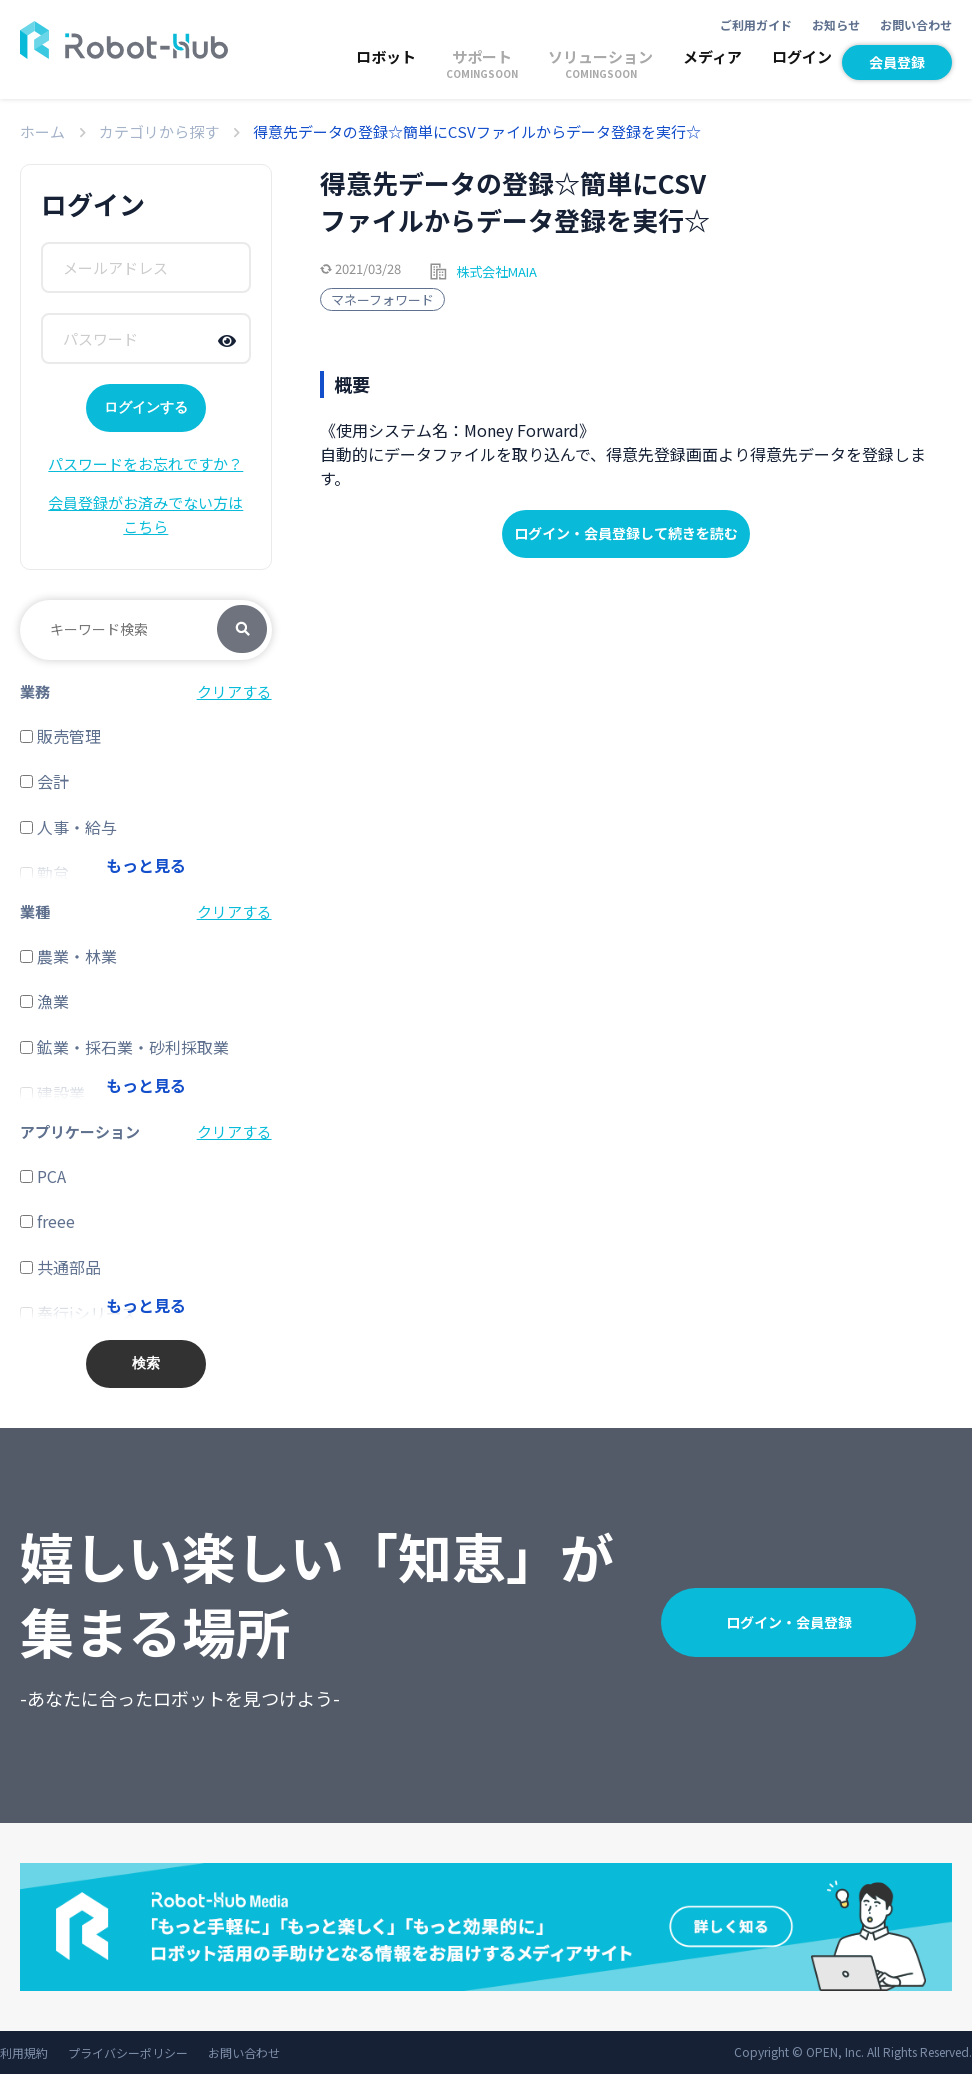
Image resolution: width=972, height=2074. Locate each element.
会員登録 (897, 62)
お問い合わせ (916, 24)
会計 (44, 781)
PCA (43, 1176)
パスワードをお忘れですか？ (145, 463)
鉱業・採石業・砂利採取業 (124, 1047)
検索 (242, 630)
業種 (35, 911)
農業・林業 (68, 956)
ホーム (42, 131)
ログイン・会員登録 (789, 1622)
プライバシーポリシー (128, 2052)
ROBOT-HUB (124, 40)
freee (47, 1221)
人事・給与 (68, 827)
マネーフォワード (382, 299)
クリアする (234, 691)
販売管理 (60, 736)
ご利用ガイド (756, 24)
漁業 (44, 1001)
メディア (712, 56)
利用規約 (24, 2052)
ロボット (386, 56)
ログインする (146, 407)
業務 (35, 691)
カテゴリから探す (159, 131)
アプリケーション (80, 1131)
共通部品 (60, 1267)
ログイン (802, 56)
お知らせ (836, 24)
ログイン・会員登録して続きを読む (626, 533)
